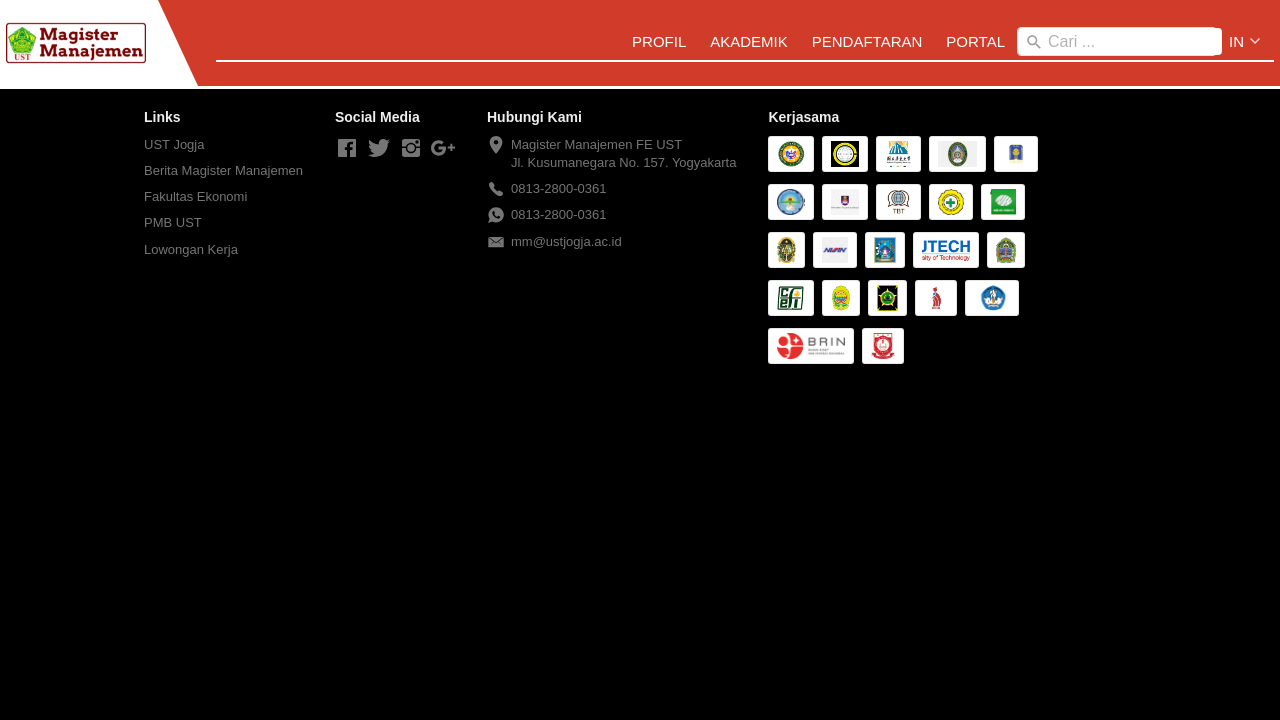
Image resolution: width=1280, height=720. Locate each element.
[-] (347, 149)
